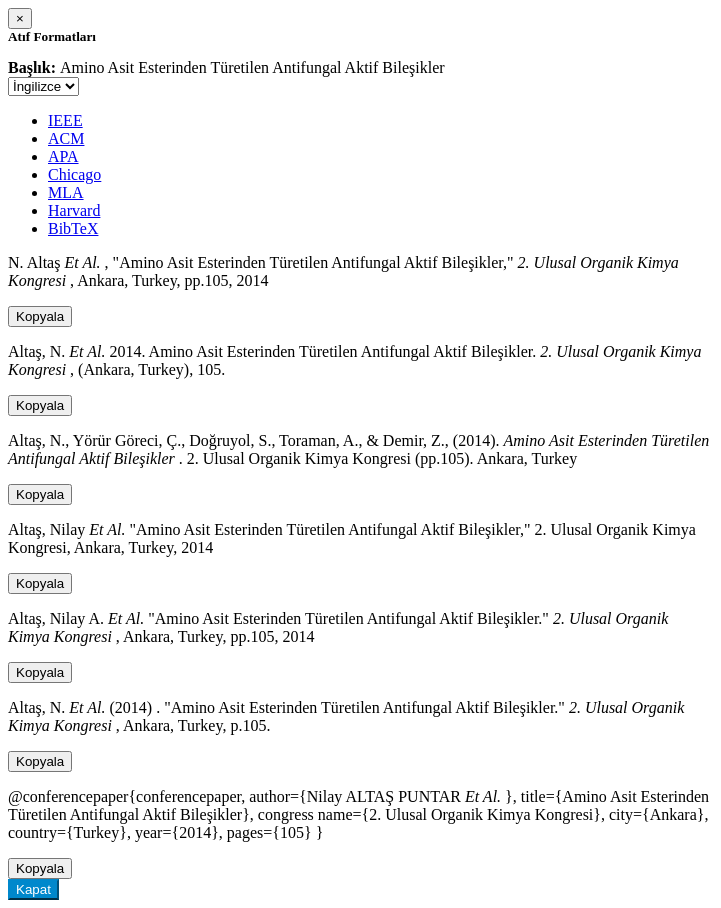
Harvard (74, 210)
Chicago (74, 174)
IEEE (65, 120)
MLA (66, 192)
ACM (66, 138)
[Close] (20, 18)
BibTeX (73, 228)
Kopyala (40, 316)
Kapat (33, 889)
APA (63, 156)
